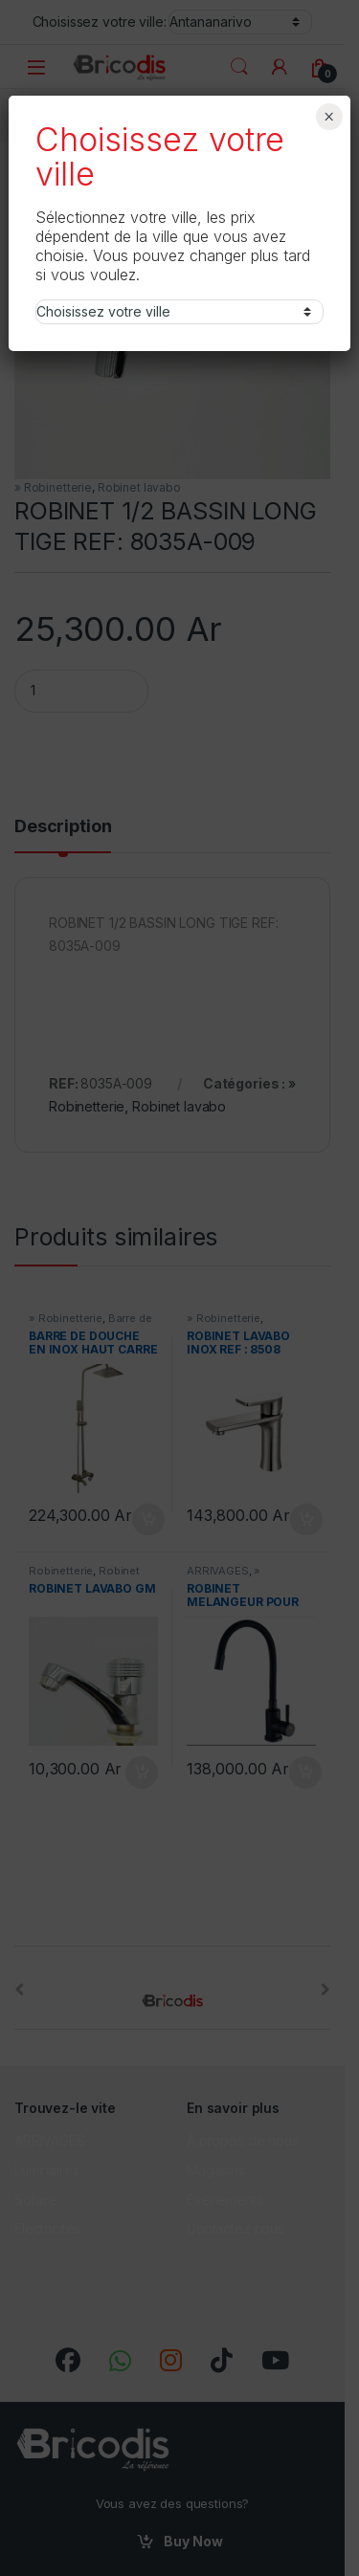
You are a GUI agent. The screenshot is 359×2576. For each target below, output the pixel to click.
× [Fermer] (329, 116)
